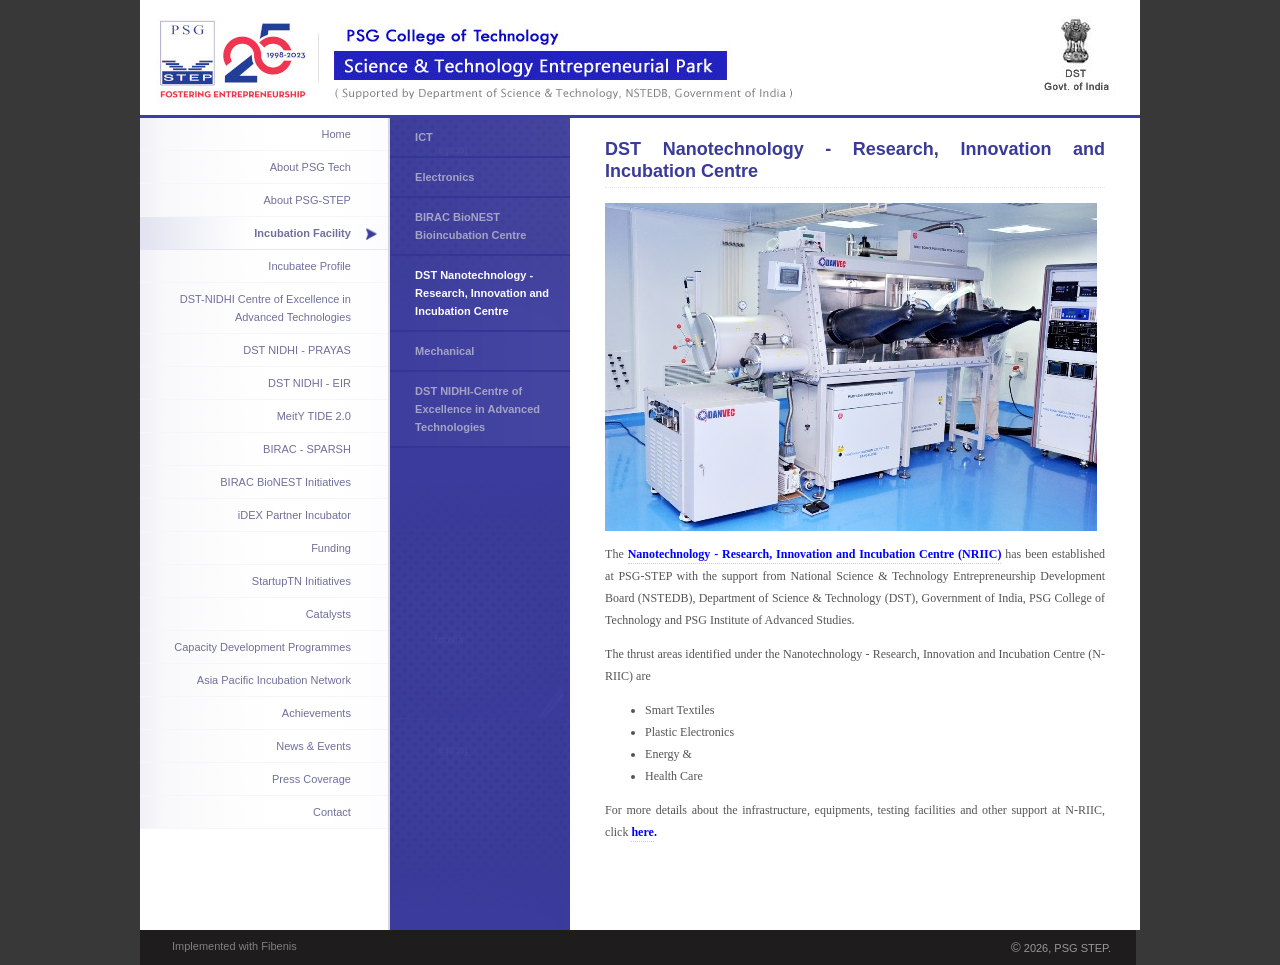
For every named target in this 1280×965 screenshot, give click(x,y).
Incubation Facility (302, 233)
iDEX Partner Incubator (294, 515)
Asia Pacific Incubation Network (274, 680)
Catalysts (328, 614)
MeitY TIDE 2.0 (314, 416)
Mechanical (444, 351)
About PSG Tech (310, 167)
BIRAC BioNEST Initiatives (285, 482)
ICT (424, 137)
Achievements (316, 713)
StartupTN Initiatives (301, 581)
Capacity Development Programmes (262, 647)
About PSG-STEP (306, 200)
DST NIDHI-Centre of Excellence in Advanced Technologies (477, 409)
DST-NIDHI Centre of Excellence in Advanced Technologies (265, 308)
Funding (331, 548)
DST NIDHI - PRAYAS (297, 350)
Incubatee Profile (309, 266)
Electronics (444, 177)
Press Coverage (311, 779)
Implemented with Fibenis (234, 946)
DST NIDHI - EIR (309, 383)
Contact (332, 812)
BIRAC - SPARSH (307, 449)
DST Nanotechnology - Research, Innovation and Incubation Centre (482, 293)
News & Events (313, 746)
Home (336, 134)
